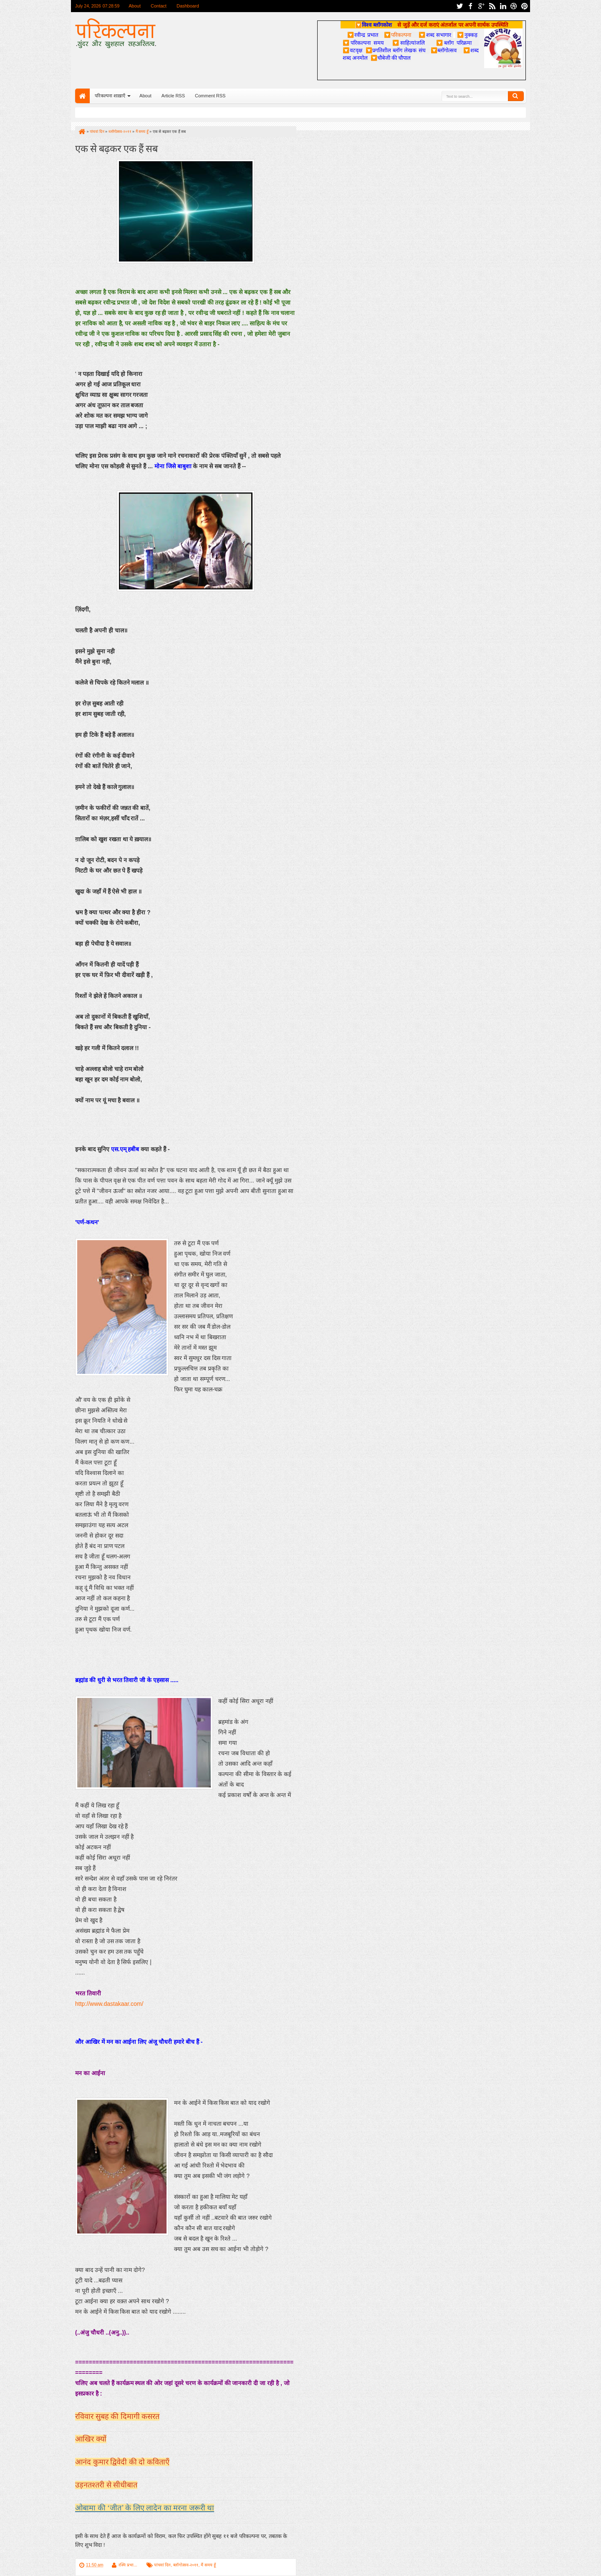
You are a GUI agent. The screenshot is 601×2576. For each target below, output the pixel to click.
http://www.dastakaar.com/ (109, 2003)
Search (516, 96)
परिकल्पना (397, 34)
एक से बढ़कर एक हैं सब (116, 147)
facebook (470, 6)
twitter (459, 6)
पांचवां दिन (162, 2565)
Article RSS (173, 95)
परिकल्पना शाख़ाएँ (110, 95)
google (481, 6)
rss (492, 6)
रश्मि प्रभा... (128, 2565)
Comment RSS (210, 95)
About (135, 5)
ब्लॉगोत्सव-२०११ (185, 2565)
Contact (159, 5)
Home (82, 96)
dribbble (513, 6)
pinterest (524, 6)
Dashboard (188, 5)
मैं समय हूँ (208, 2565)
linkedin (502, 6)
